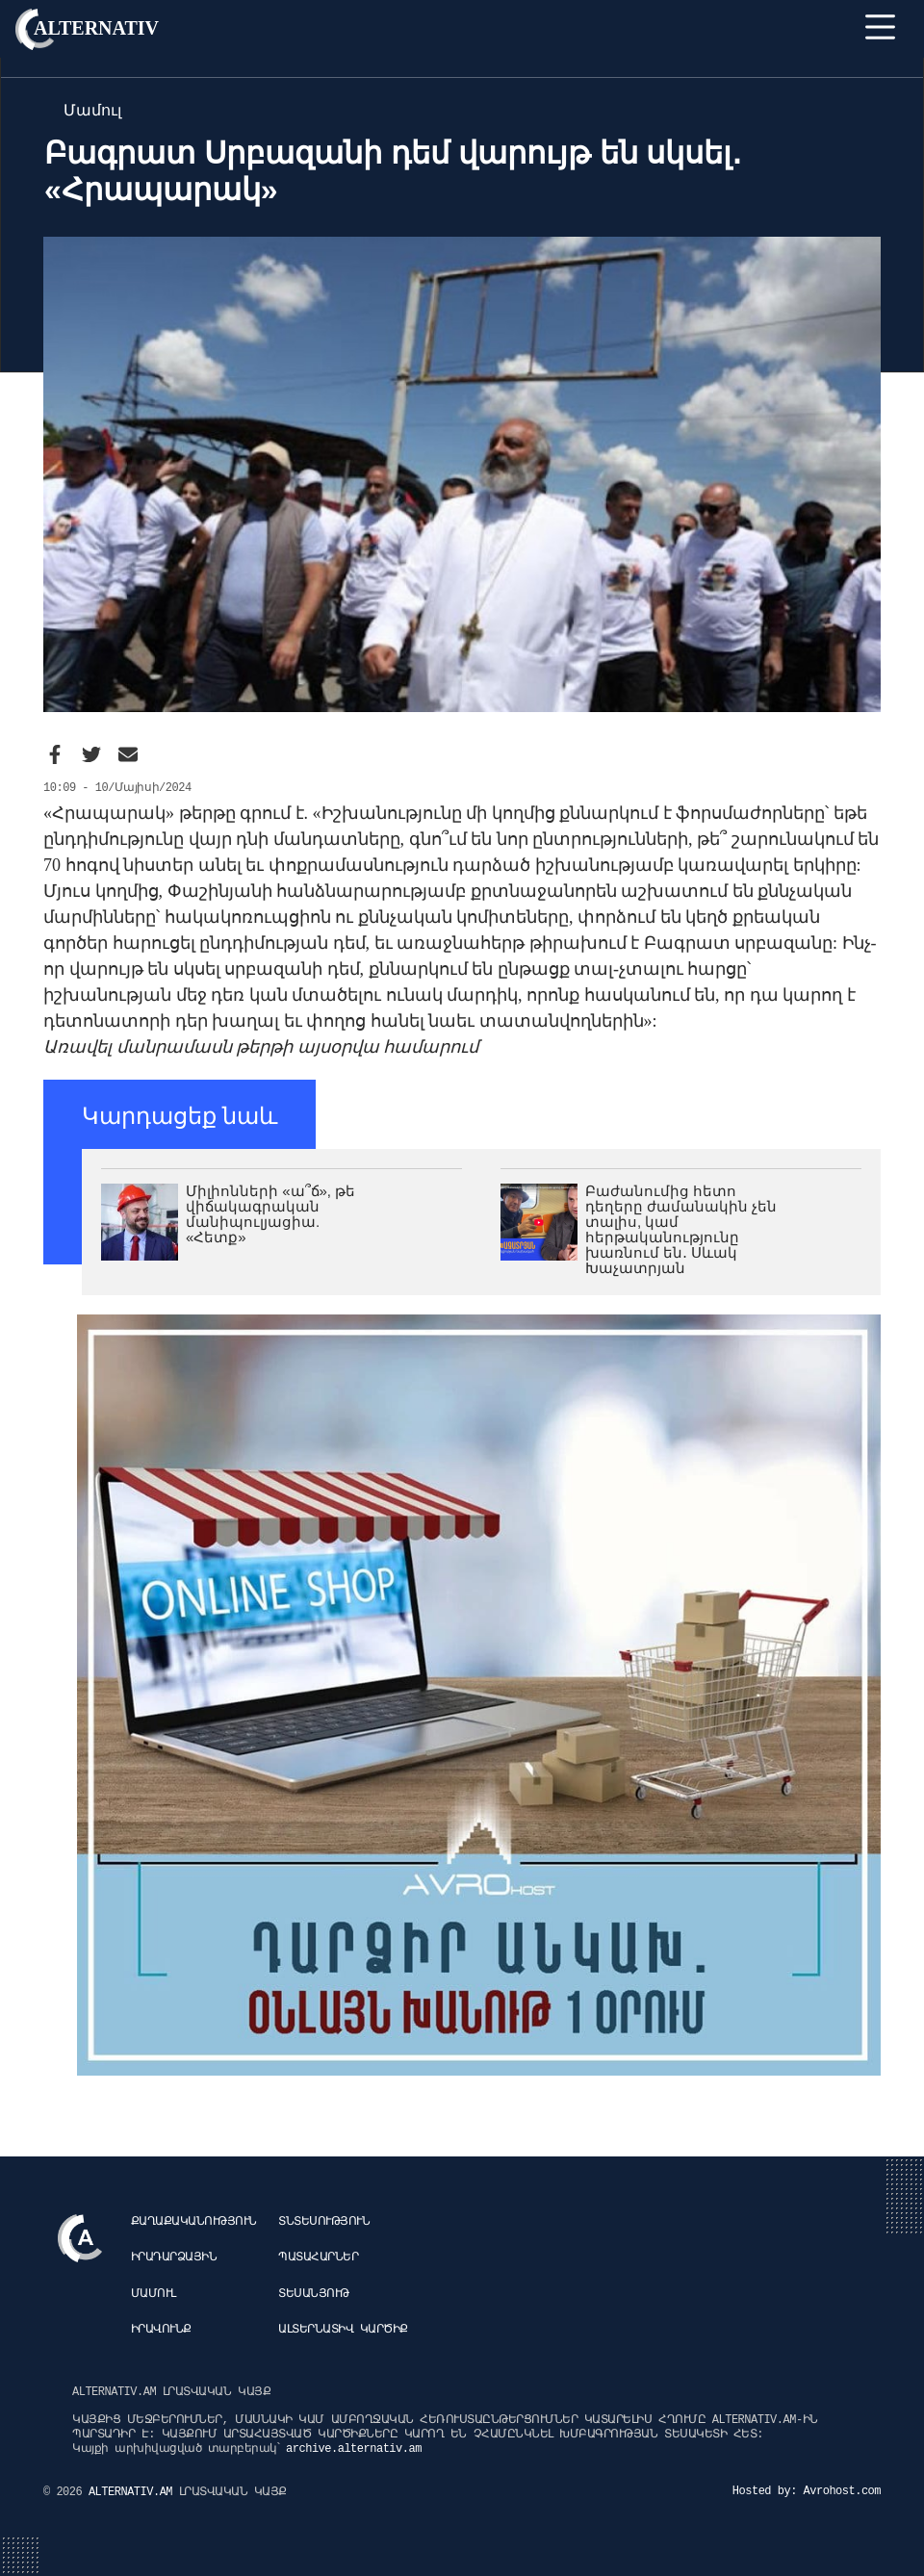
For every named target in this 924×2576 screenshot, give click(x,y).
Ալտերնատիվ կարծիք (343, 2329)
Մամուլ (153, 2294)
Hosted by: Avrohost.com (806, 2491)
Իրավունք (161, 2329)
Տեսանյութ (313, 2294)
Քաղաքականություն (194, 2222)
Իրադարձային (174, 2257)
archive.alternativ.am (354, 2449)
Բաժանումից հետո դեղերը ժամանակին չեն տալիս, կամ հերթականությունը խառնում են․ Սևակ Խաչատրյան (681, 1229)
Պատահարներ (318, 2257)
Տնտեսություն (324, 2222)
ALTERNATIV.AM (134, 2492)
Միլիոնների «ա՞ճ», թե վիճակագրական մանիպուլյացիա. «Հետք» (270, 1214)
